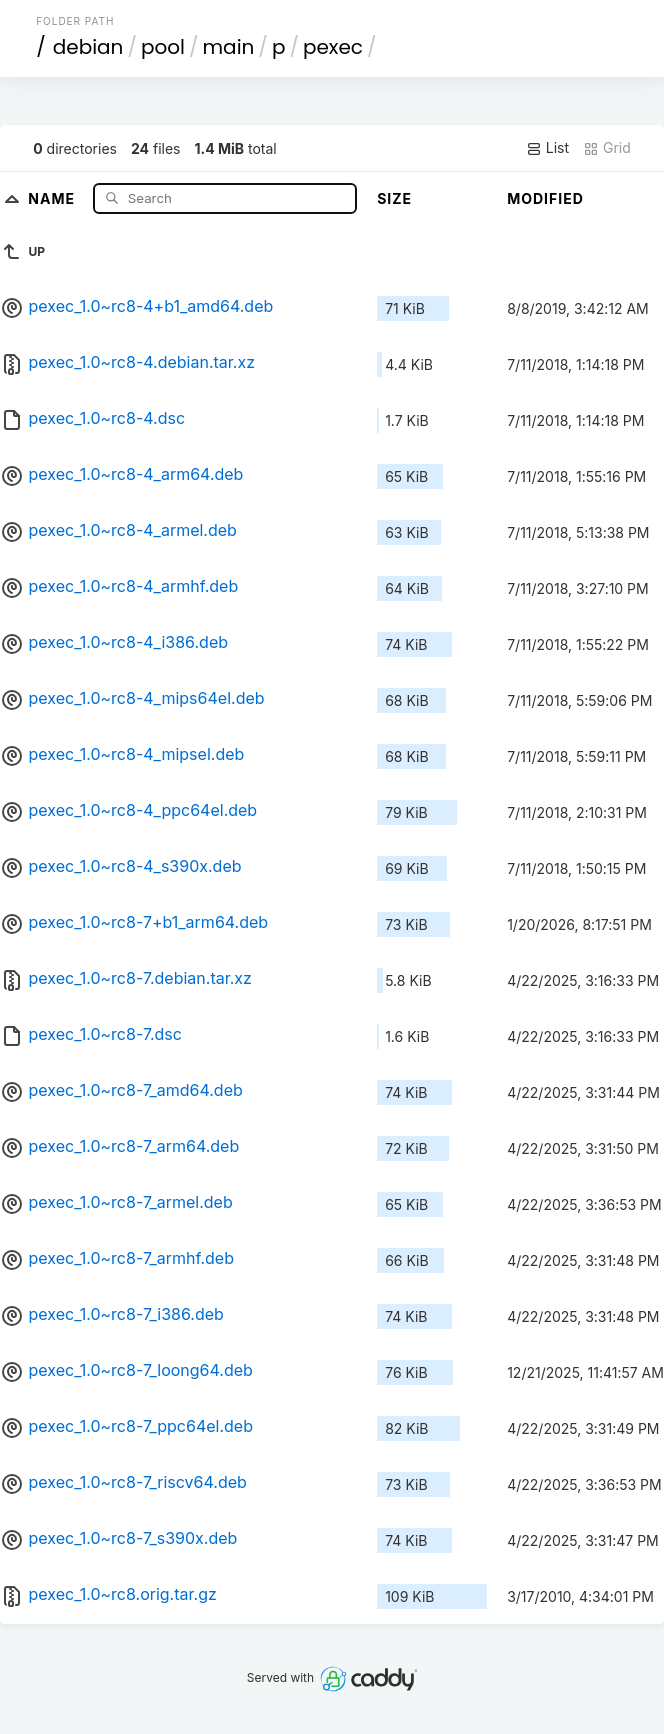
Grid (607, 148)
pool (163, 47)
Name (53, 197)
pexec (333, 47)
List (547, 148)
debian (88, 47)
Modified (545, 198)
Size (394, 198)
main (229, 47)
